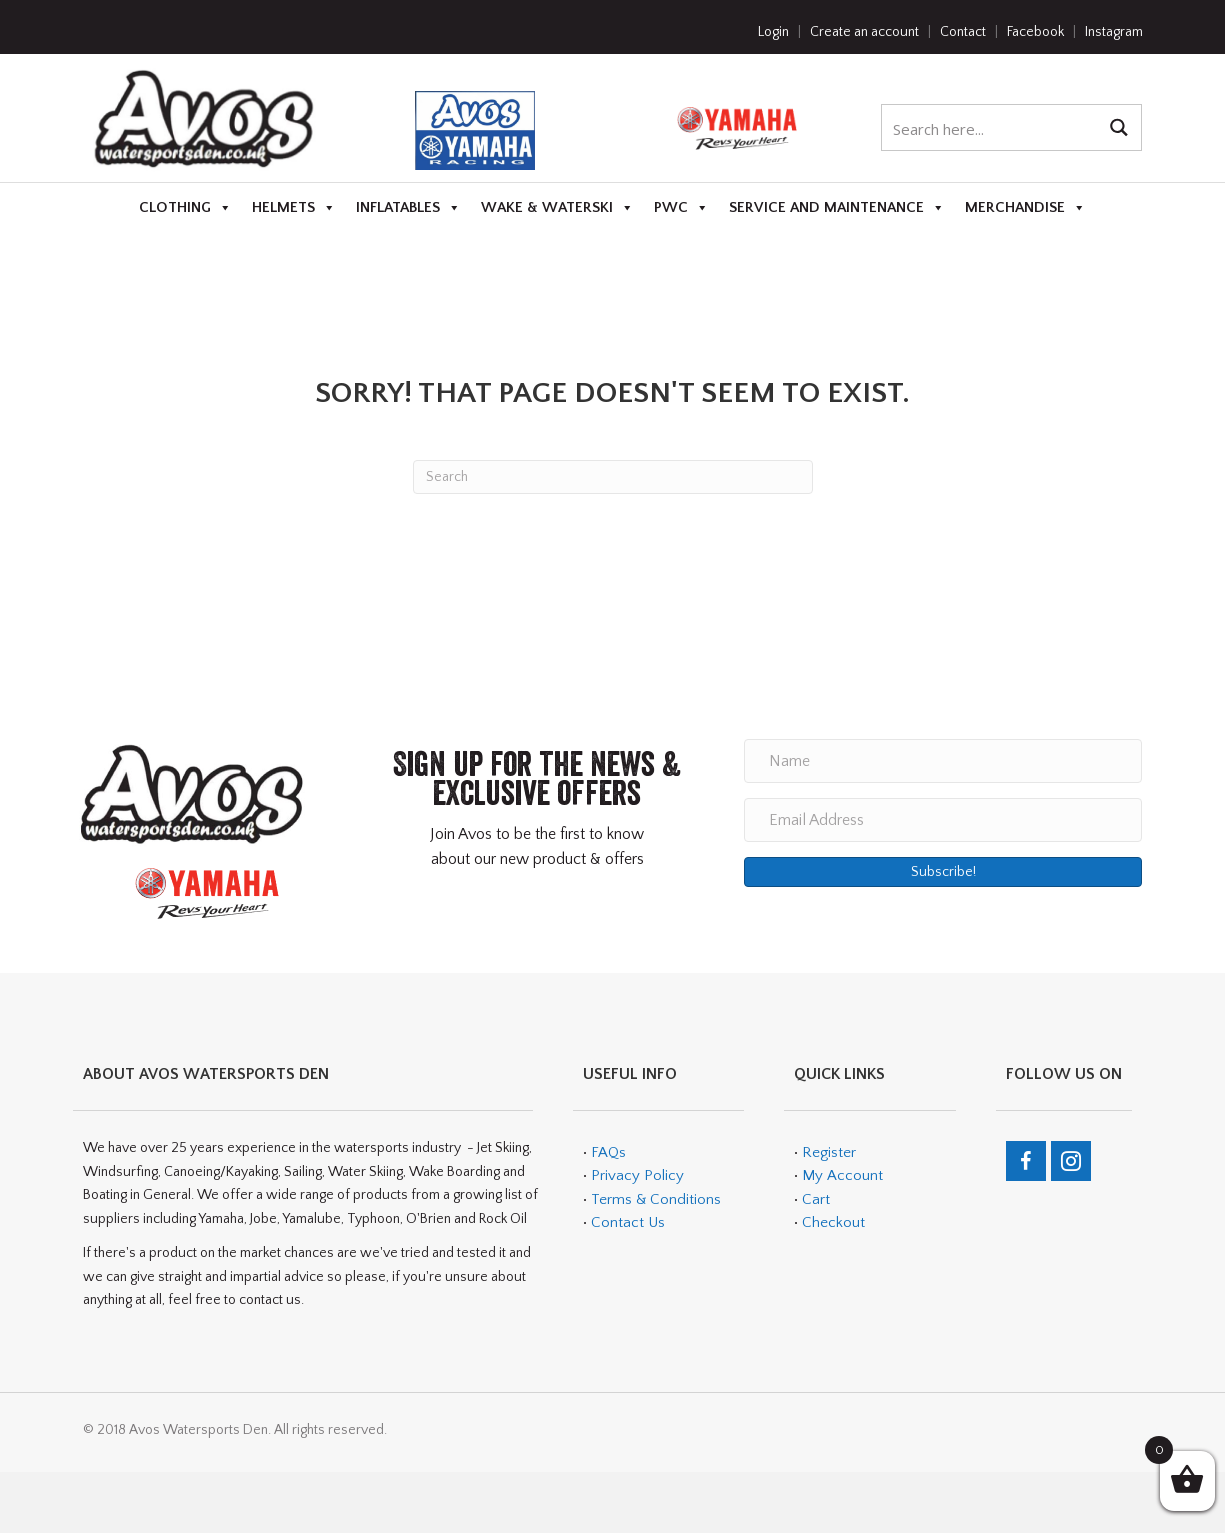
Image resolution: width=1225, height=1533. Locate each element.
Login (773, 32)
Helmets (294, 208)
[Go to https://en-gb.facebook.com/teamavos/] (1026, 1161)
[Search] (613, 477)
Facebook (1035, 32)
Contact (963, 32)
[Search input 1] (990, 127)
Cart (816, 1199)
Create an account (864, 32)
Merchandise (1025, 208)
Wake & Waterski (557, 208)
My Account (842, 1175)
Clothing (185, 208)
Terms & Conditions (654, 1199)
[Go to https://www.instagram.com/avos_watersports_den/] (1071, 1161)
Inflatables (408, 208)
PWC (681, 208)
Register (829, 1152)
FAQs (608, 1152)
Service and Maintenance (837, 208)
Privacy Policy (637, 1175)
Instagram (1114, 32)
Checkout (833, 1222)
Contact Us (628, 1222)
